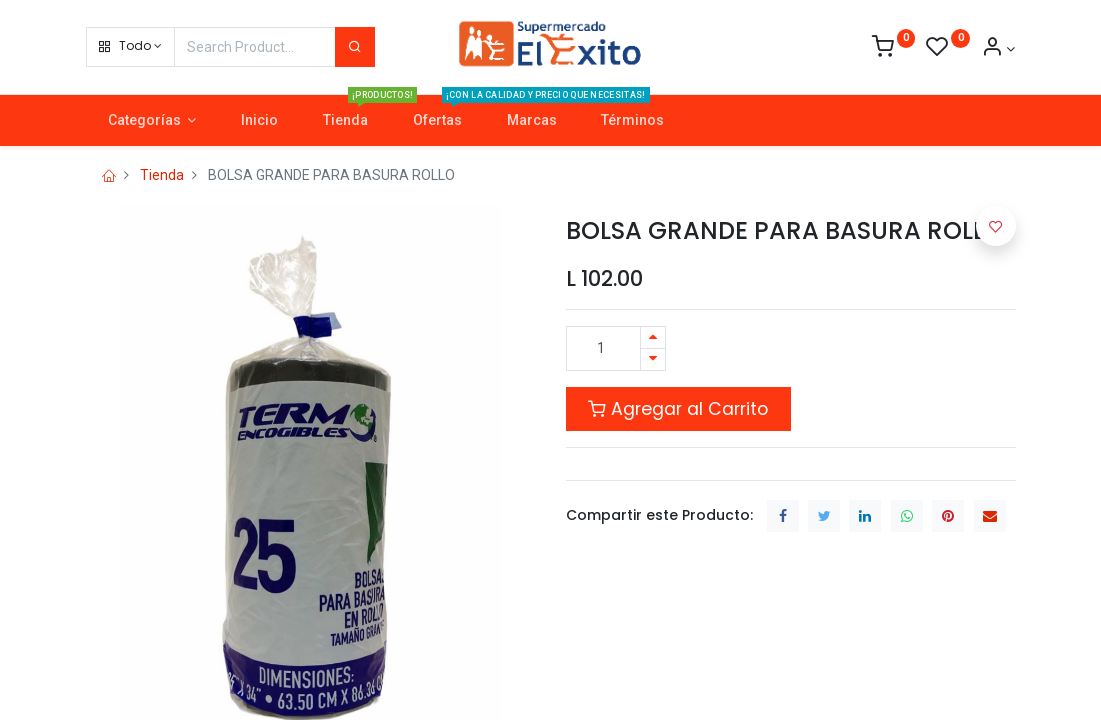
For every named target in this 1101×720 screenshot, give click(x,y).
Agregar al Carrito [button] (678, 409)
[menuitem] (260, 121)
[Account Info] (998, 49)
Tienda (162, 175)
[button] (130, 47)
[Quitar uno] (653, 359)
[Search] (355, 47)
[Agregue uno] (653, 337)
